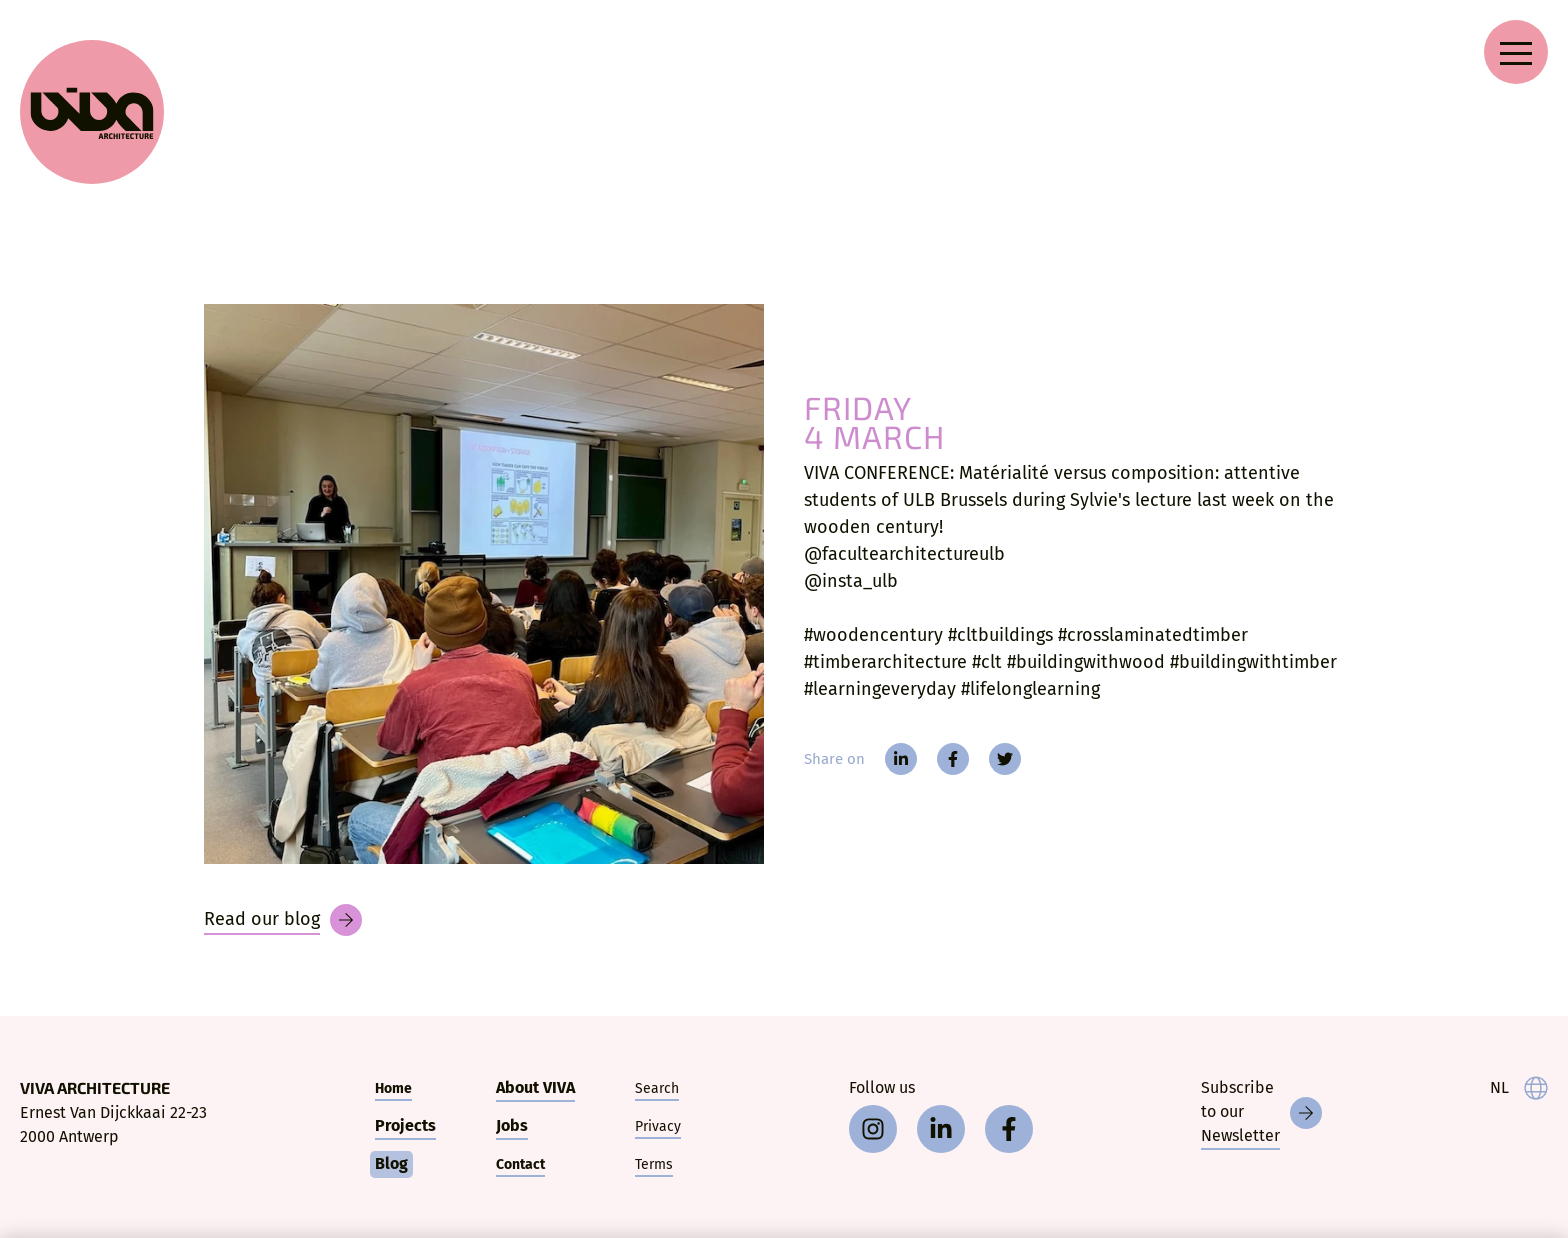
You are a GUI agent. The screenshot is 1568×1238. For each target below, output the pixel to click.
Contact (520, 1164)
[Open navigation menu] (1516, 52)
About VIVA (535, 1087)
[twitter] (1005, 759)
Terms (654, 1164)
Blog (391, 1163)
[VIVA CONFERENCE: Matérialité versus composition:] (484, 584)
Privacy (658, 1126)
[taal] (1519, 1088)
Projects (405, 1125)
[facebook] (953, 759)
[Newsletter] (1261, 1113)
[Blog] (283, 920)
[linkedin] (901, 759)
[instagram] (873, 1129)
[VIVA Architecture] (92, 112)
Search (657, 1088)
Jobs (512, 1125)
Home (393, 1088)
